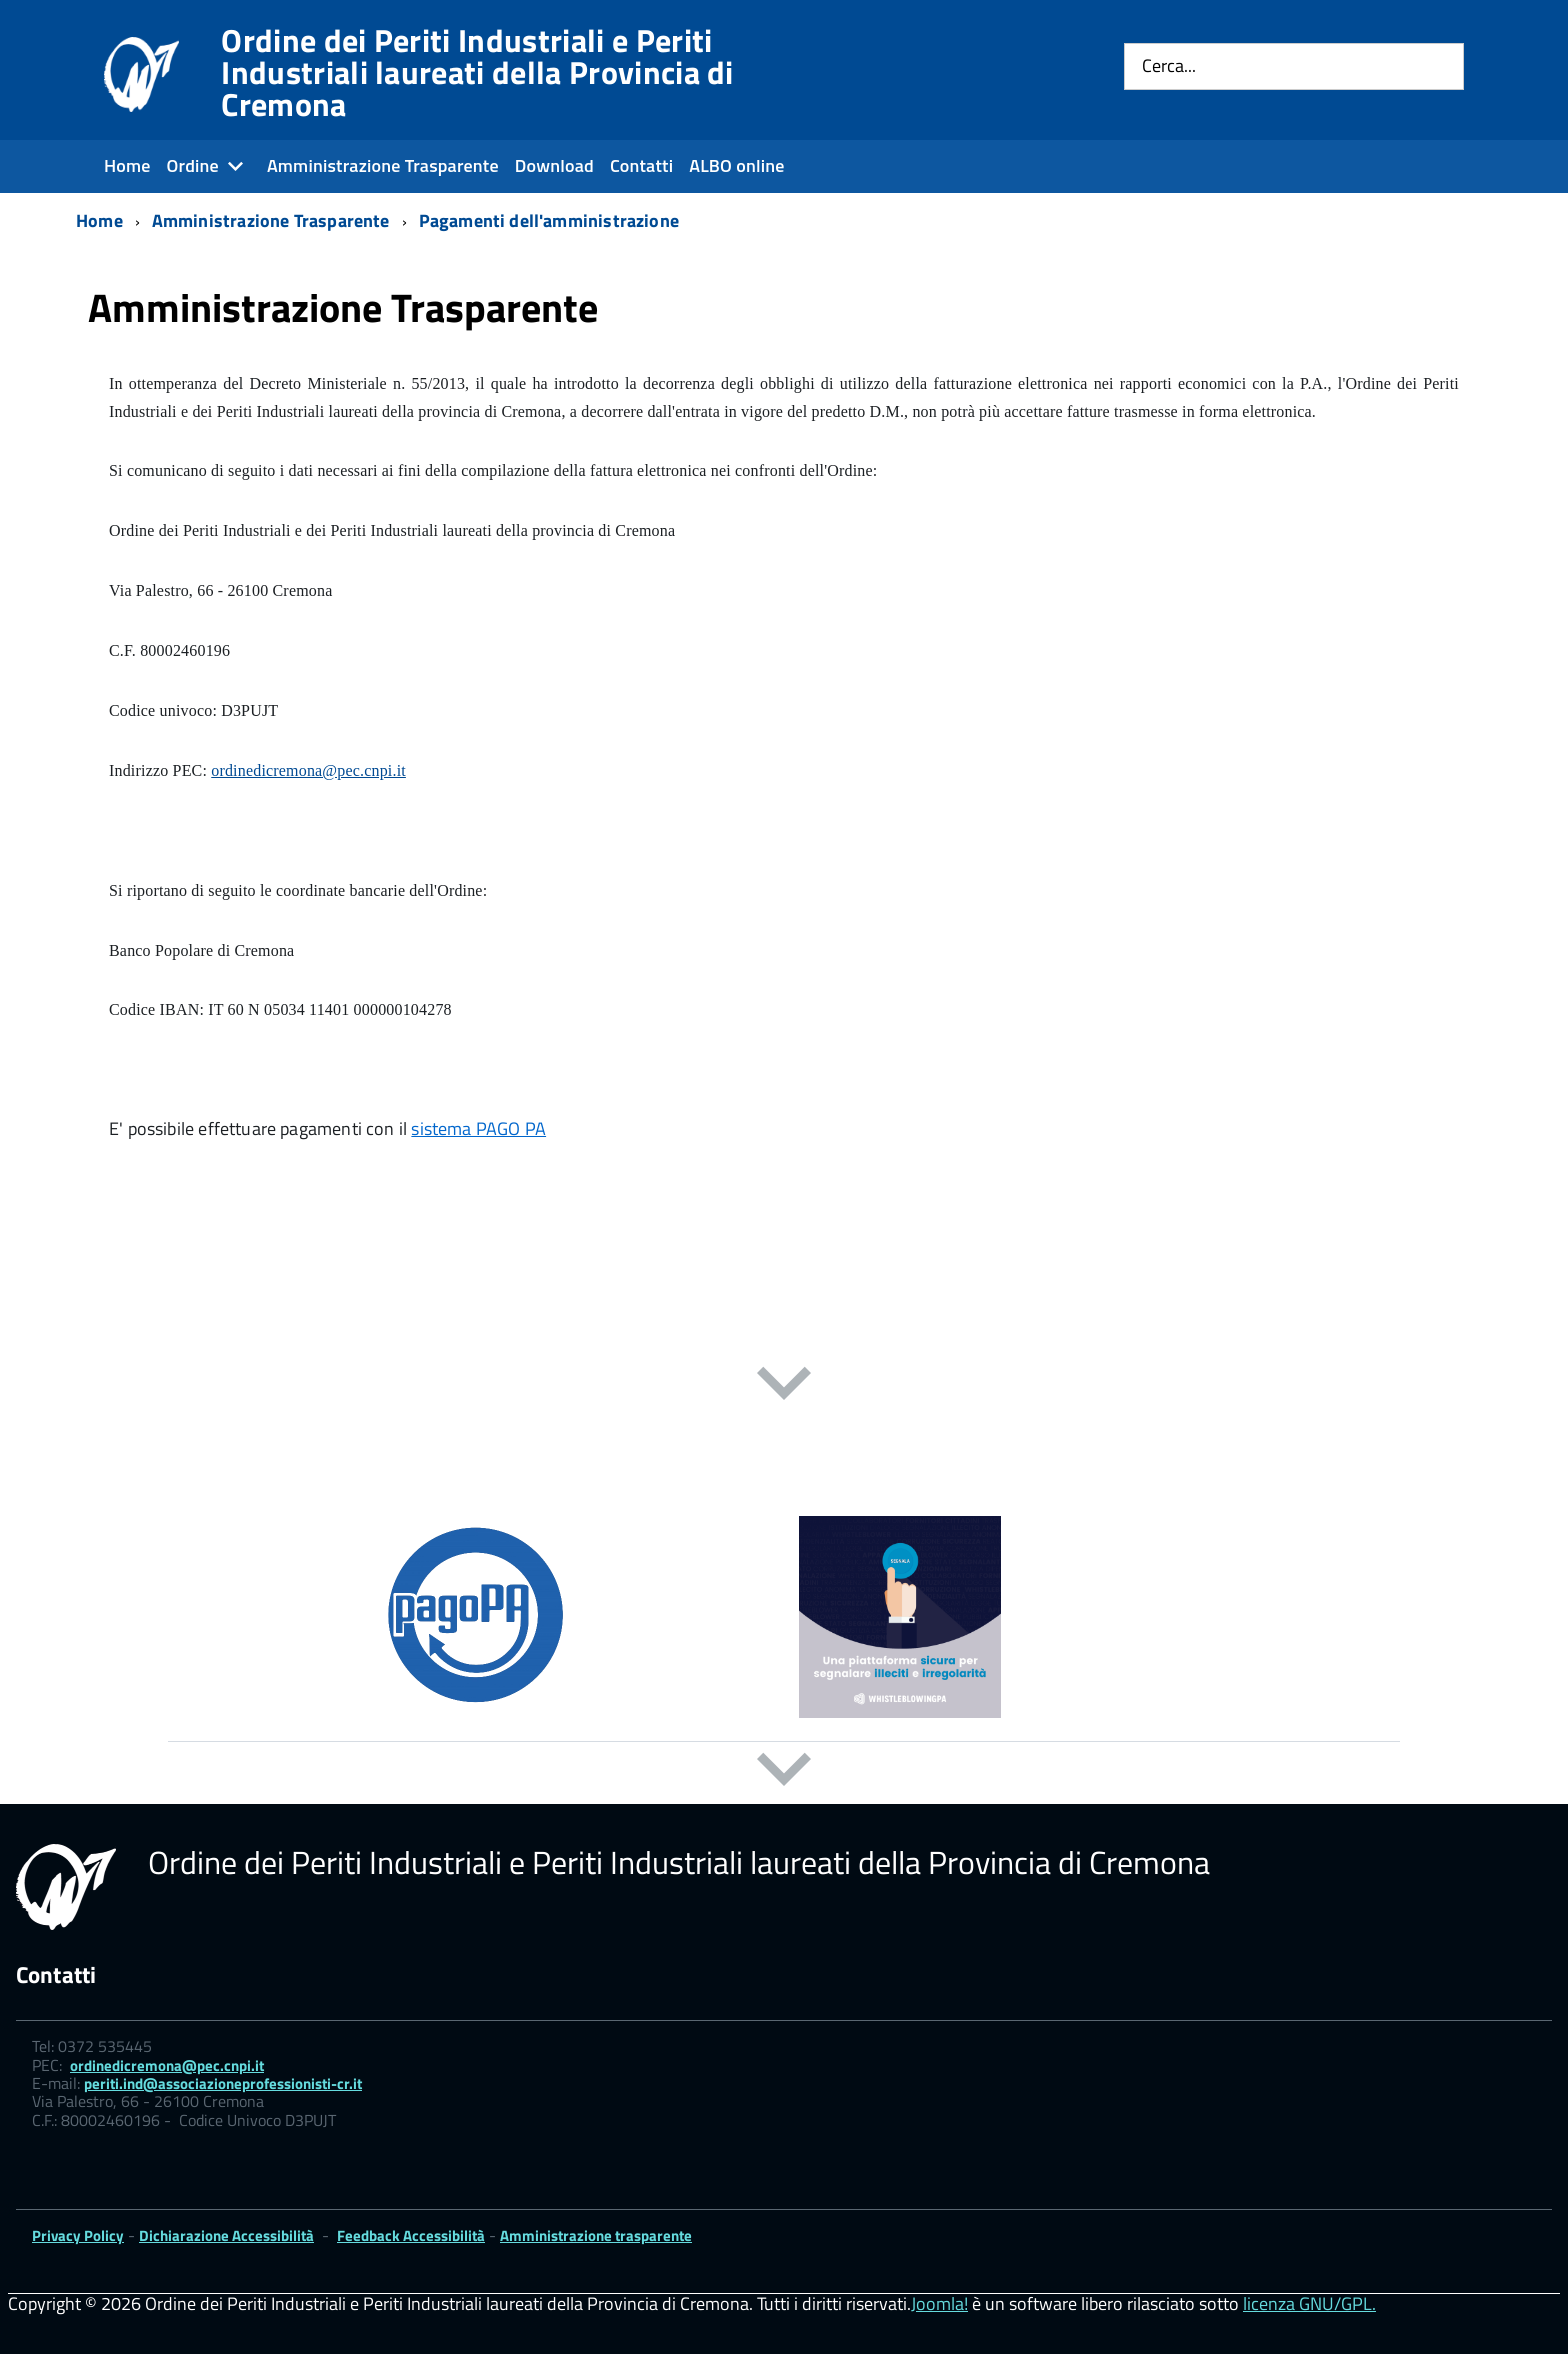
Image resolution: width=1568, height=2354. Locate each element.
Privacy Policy (78, 2235)
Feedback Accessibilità (411, 2235)
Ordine (193, 165)
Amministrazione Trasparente (383, 165)
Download (554, 165)
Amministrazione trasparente (596, 2235)
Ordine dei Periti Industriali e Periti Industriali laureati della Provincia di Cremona (477, 72)
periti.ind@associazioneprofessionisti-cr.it (223, 2083)
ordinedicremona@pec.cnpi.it (308, 770)
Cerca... (1169, 66)
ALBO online (736, 165)
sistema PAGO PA (478, 1128)
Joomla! (939, 2303)
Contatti (641, 165)
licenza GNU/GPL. (1309, 2303)
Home (127, 165)
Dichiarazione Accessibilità (226, 2235)
